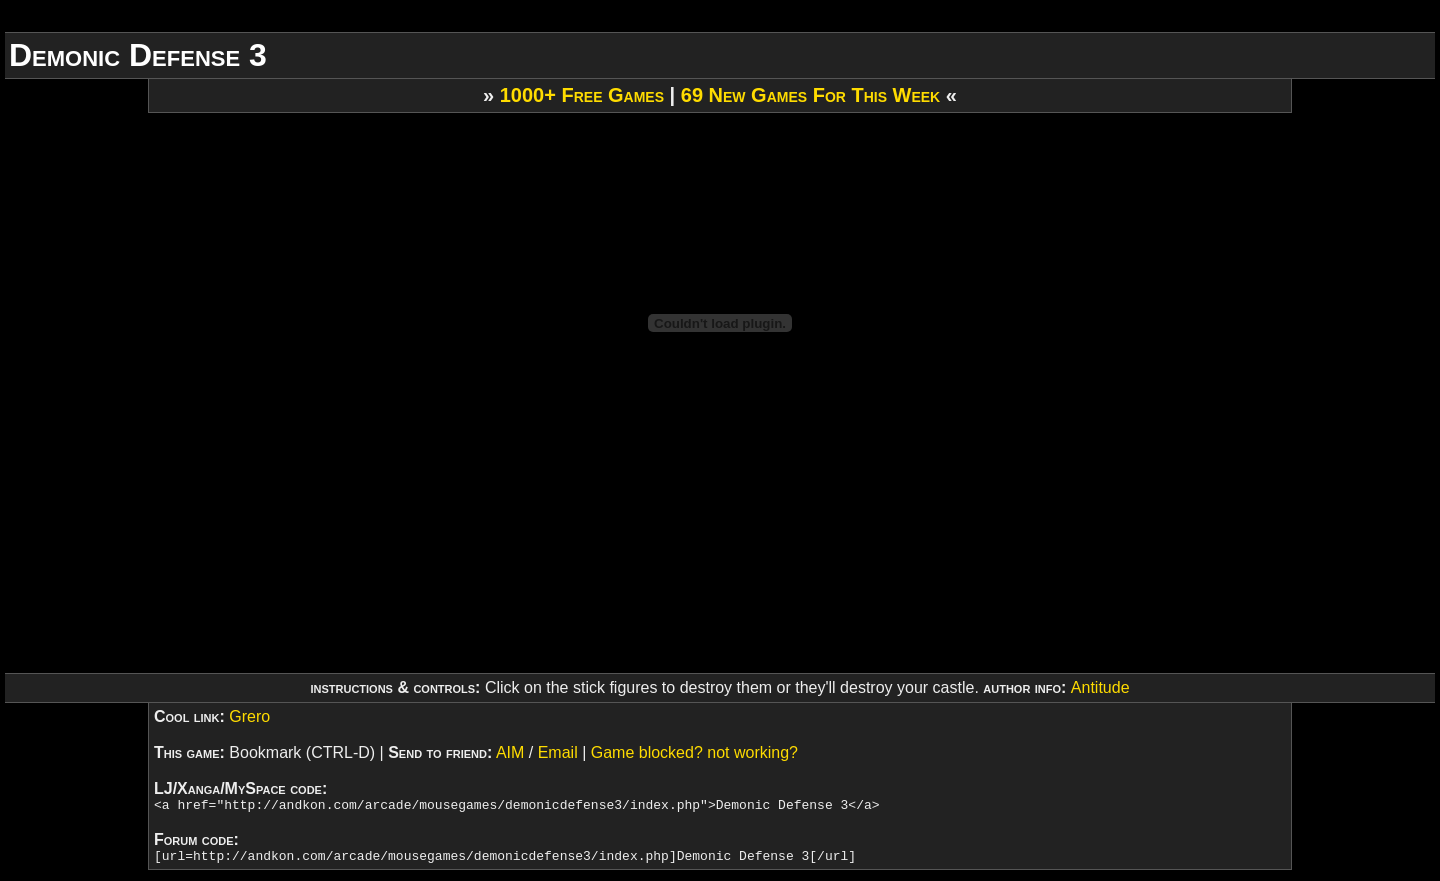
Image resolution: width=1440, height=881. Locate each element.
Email (558, 752)
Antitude (1100, 687)
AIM (510, 752)
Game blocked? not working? (694, 752)
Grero (249, 716)
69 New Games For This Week (810, 95)
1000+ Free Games (582, 95)
